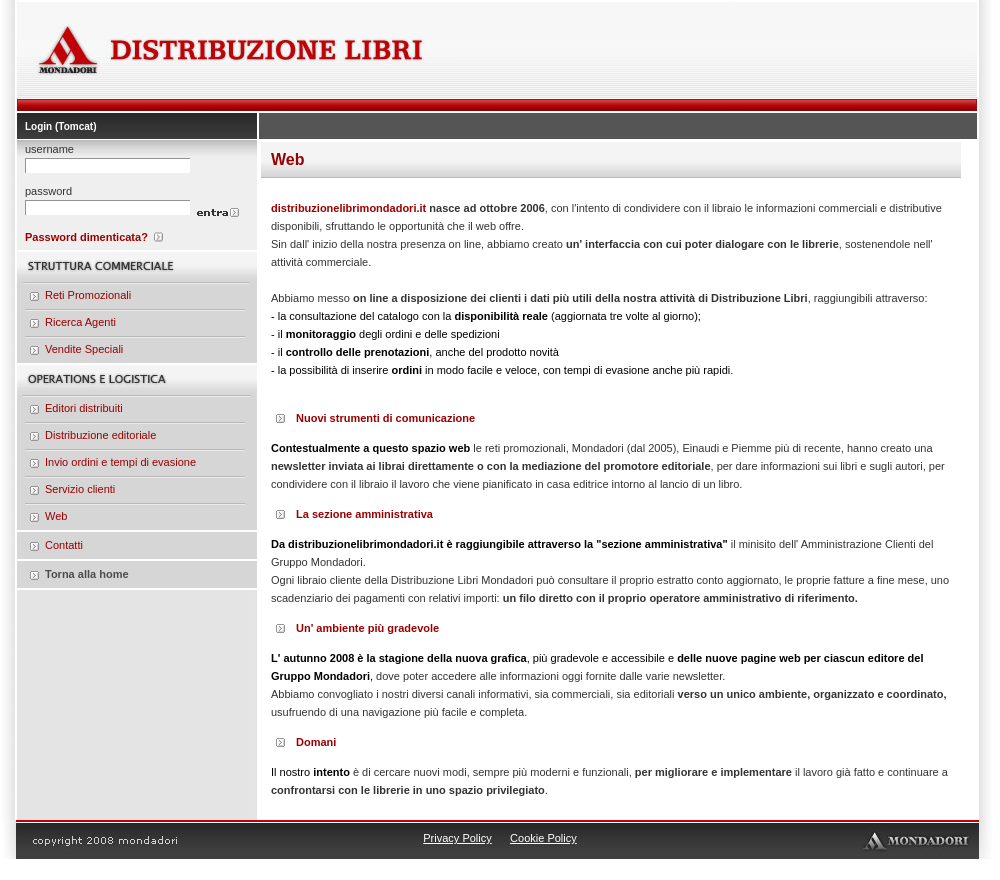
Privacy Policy (457, 838)
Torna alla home (87, 574)
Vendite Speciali (84, 349)
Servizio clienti (80, 489)
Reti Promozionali (88, 295)
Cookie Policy (543, 838)
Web (56, 516)
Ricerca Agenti (80, 322)
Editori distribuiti (84, 408)
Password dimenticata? (86, 237)
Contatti (64, 545)
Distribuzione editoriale (100, 435)
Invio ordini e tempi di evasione (120, 462)
